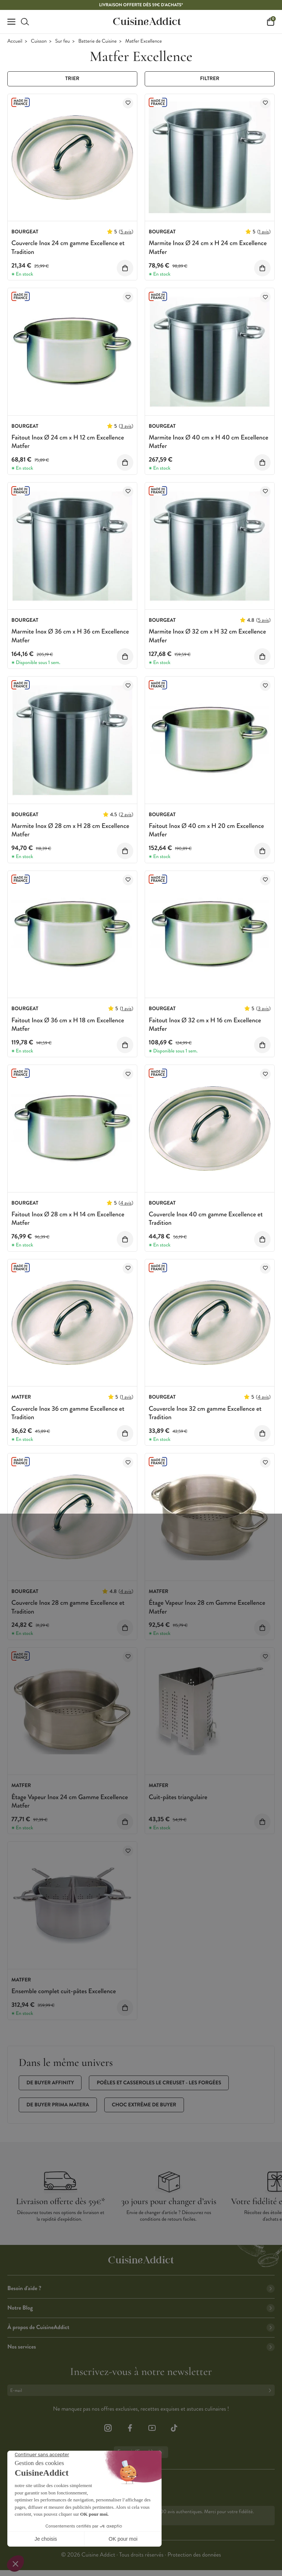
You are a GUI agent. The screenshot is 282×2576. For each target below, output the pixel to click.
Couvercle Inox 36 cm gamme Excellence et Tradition (67, 1413)
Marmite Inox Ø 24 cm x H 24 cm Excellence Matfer (208, 247)
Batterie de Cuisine (97, 41)
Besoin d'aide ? (141, 2288)
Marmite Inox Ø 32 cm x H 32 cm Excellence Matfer (207, 636)
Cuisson (39, 41)
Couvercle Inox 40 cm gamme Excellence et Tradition (206, 1218)
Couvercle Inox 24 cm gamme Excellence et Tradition (67, 247)
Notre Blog (141, 2308)
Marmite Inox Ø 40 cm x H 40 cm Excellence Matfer (208, 442)
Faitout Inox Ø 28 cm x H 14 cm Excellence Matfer (67, 1218)
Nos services (141, 2347)
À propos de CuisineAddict (141, 2327)
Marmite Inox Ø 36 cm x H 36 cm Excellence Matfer (70, 636)
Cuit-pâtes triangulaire (178, 1797)
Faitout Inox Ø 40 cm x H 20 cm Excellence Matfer (206, 830)
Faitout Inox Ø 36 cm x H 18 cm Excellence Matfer (67, 1024)
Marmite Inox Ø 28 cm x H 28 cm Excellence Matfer (70, 830)
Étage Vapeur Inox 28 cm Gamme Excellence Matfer (207, 1607)
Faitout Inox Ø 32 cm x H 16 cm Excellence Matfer (205, 1024)
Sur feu (62, 41)
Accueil (14, 41)
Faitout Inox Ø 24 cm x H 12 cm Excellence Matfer (67, 442)
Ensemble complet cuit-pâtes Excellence (63, 1991)
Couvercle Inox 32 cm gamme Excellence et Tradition (205, 1413)
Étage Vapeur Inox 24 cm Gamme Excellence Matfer (69, 1801)
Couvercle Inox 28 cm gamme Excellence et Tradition (67, 1607)
